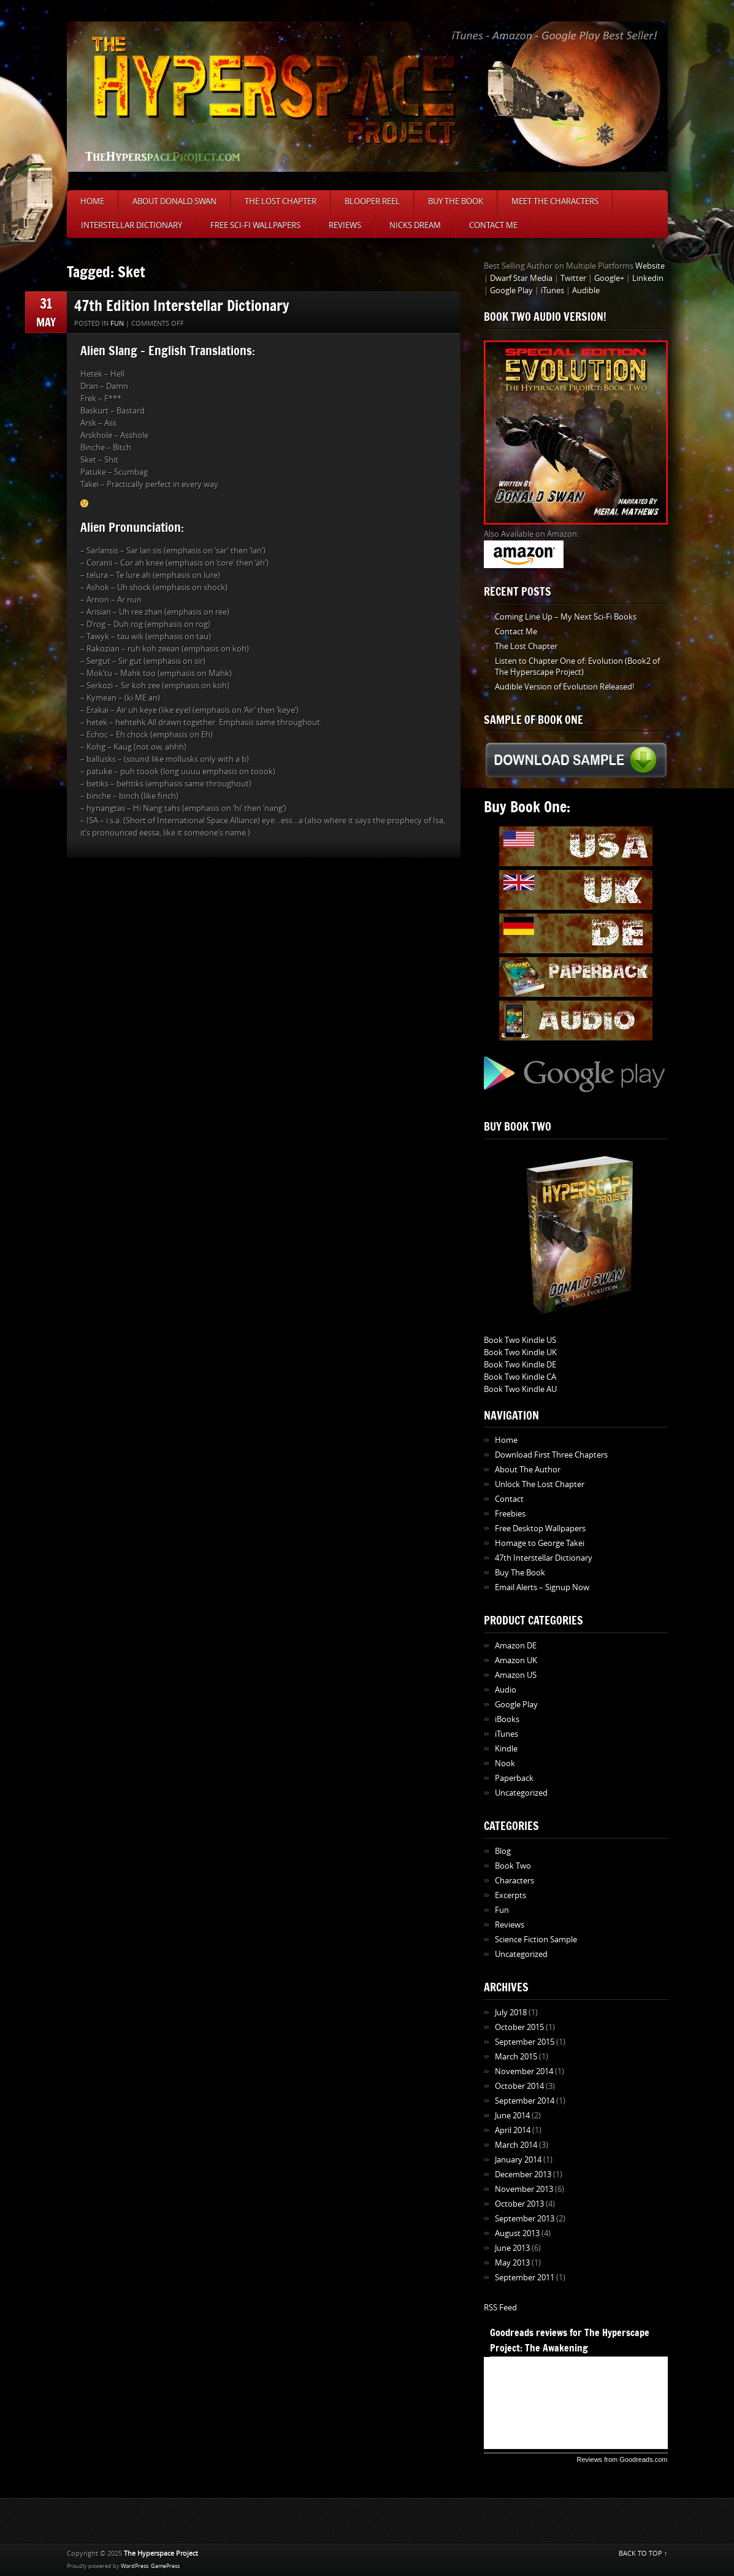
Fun (117, 324)
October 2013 (519, 2204)
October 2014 (519, 2086)
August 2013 (517, 2233)
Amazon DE (516, 1645)
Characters (514, 1880)
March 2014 (516, 2145)
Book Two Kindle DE (520, 1364)
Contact (509, 1499)
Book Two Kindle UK (520, 1352)
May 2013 (512, 2262)
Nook (505, 1763)
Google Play (511, 290)
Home (92, 201)
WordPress (134, 2566)
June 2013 (512, 2248)
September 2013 (524, 2218)
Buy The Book (455, 201)
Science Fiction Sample (536, 1939)
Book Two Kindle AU (520, 1389)
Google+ (609, 278)
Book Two (513, 1865)
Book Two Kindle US (520, 1340)
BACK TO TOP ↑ (643, 2554)
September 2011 (524, 2277)
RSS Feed (500, 2307)
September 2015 (524, 2042)
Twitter (573, 278)
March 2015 (516, 2056)
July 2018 (511, 2012)
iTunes (552, 290)
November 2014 (524, 2071)
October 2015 (519, 2027)
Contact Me (493, 225)
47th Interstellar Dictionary (543, 1558)
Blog (503, 1851)
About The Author (527, 1469)
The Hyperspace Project (161, 2554)
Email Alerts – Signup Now (542, 1587)
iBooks (507, 1719)
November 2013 (524, 2189)
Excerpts (510, 1895)
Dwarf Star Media (521, 278)
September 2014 (524, 2100)
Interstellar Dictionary (131, 225)
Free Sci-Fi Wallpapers (255, 225)
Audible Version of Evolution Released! (564, 686)
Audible (586, 290)
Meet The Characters (554, 201)
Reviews (345, 225)
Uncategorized (521, 1792)
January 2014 (518, 2159)
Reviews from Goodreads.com (622, 2459)
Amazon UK (516, 1660)
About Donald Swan (174, 201)
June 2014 (512, 2115)
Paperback (514, 1778)
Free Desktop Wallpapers (540, 1528)
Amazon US (516, 1675)
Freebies (510, 1513)
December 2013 (523, 2174)
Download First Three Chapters (551, 1454)
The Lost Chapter (280, 201)
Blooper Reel (372, 201)
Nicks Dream (415, 225)
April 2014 (512, 2130)
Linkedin (647, 278)
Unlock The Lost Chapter (539, 1484)
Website (650, 266)
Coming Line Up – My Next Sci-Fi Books (566, 616)
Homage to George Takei (539, 1543)
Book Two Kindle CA (520, 1377)
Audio (505, 1689)
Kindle (506, 1748)
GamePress (165, 2566)
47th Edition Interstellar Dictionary (181, 305)
